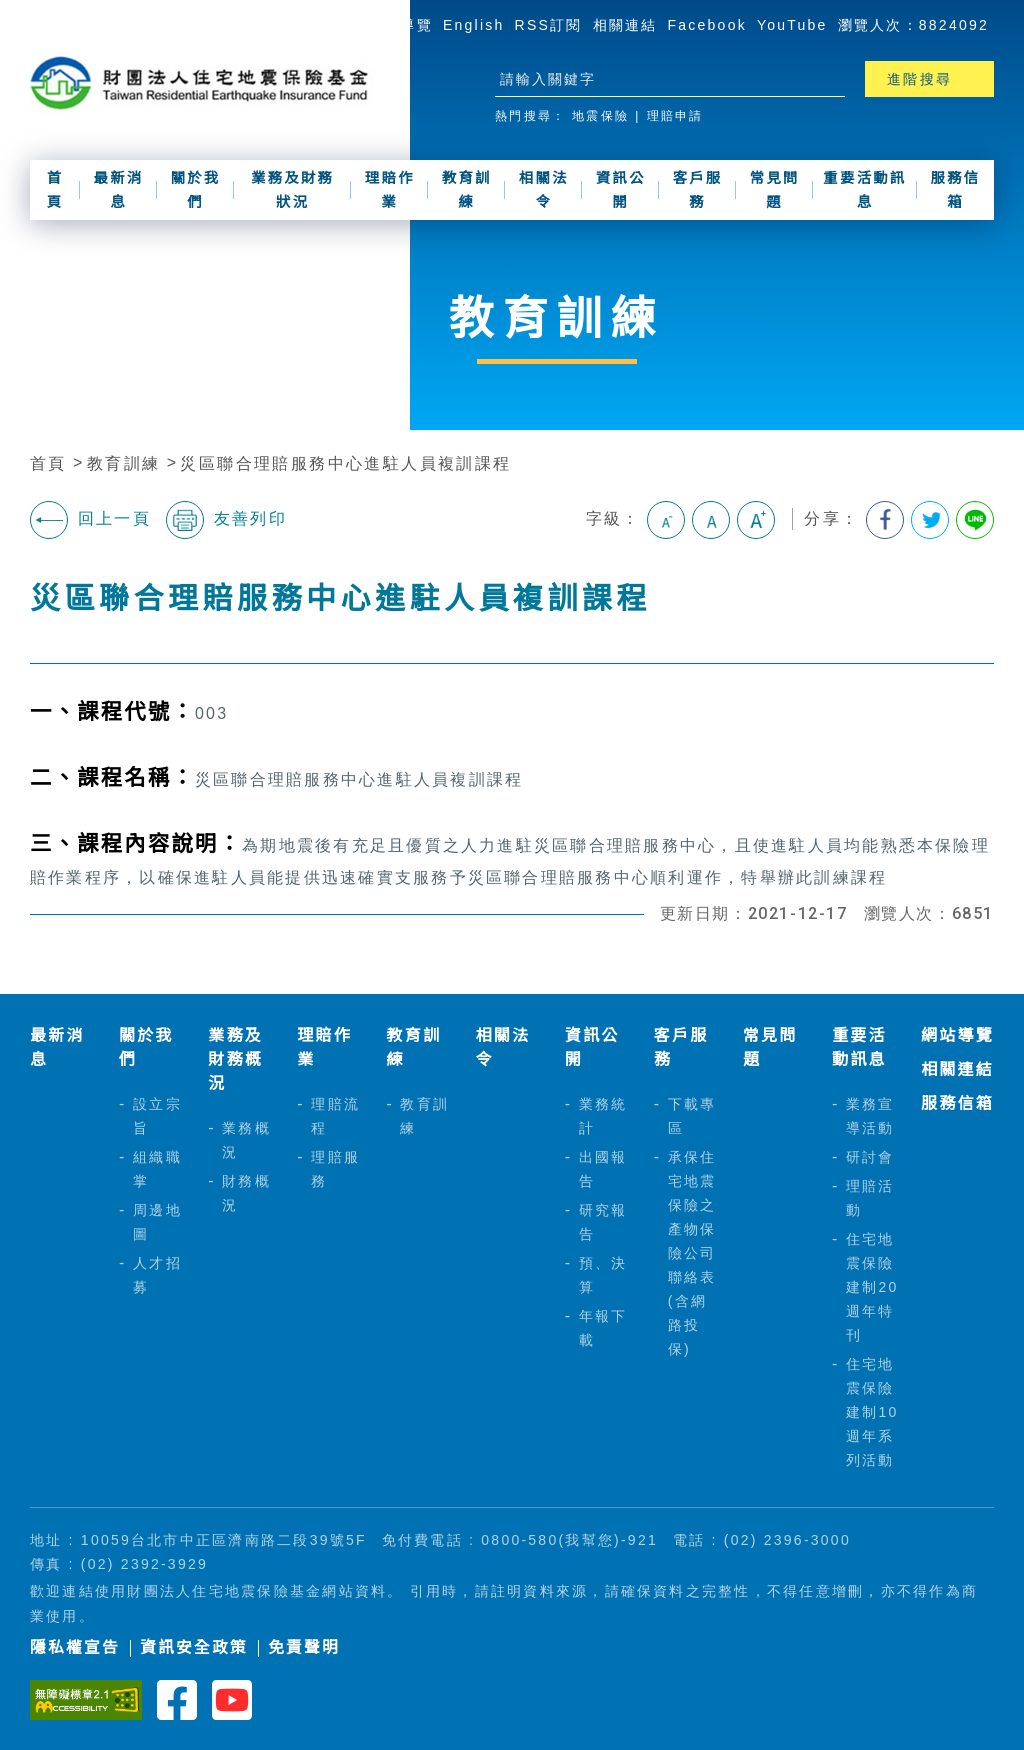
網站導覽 (400, 25)
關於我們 (196, 190)
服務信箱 (956, 190)
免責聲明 (304, 1647)
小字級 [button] (666, 520)
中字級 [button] (711, 520)
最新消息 (119, 190)
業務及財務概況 (235, 1059)
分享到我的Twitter (930, 520)
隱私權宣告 (75, 1647)
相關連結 (625, 25)
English (474, 25)
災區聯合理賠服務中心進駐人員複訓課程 (345, 463)
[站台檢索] (652, 79)
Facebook (707, 25)
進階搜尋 (919, 79)
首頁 (55, 190)
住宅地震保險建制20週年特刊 (872, 1287)
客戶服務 (698, 190)
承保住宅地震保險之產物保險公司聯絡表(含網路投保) (692, 1253)
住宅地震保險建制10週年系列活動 (872, 1412)
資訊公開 (621, 190)
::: (349, 24)
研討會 (870, 1157)
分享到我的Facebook (885, 520)
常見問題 (775, 190)
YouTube (792, 25)
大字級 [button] (756, 520)
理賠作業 (390, 190)
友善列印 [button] (226, 520)
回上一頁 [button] (90, 520)
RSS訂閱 (549, 25)
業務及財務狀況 (292, 190)
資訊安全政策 (194, 1647)
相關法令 (544, 190)
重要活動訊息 (865, 190)
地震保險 (600, 116)
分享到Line (975, 520)
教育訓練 (467, 190)
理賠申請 (675, 116)
